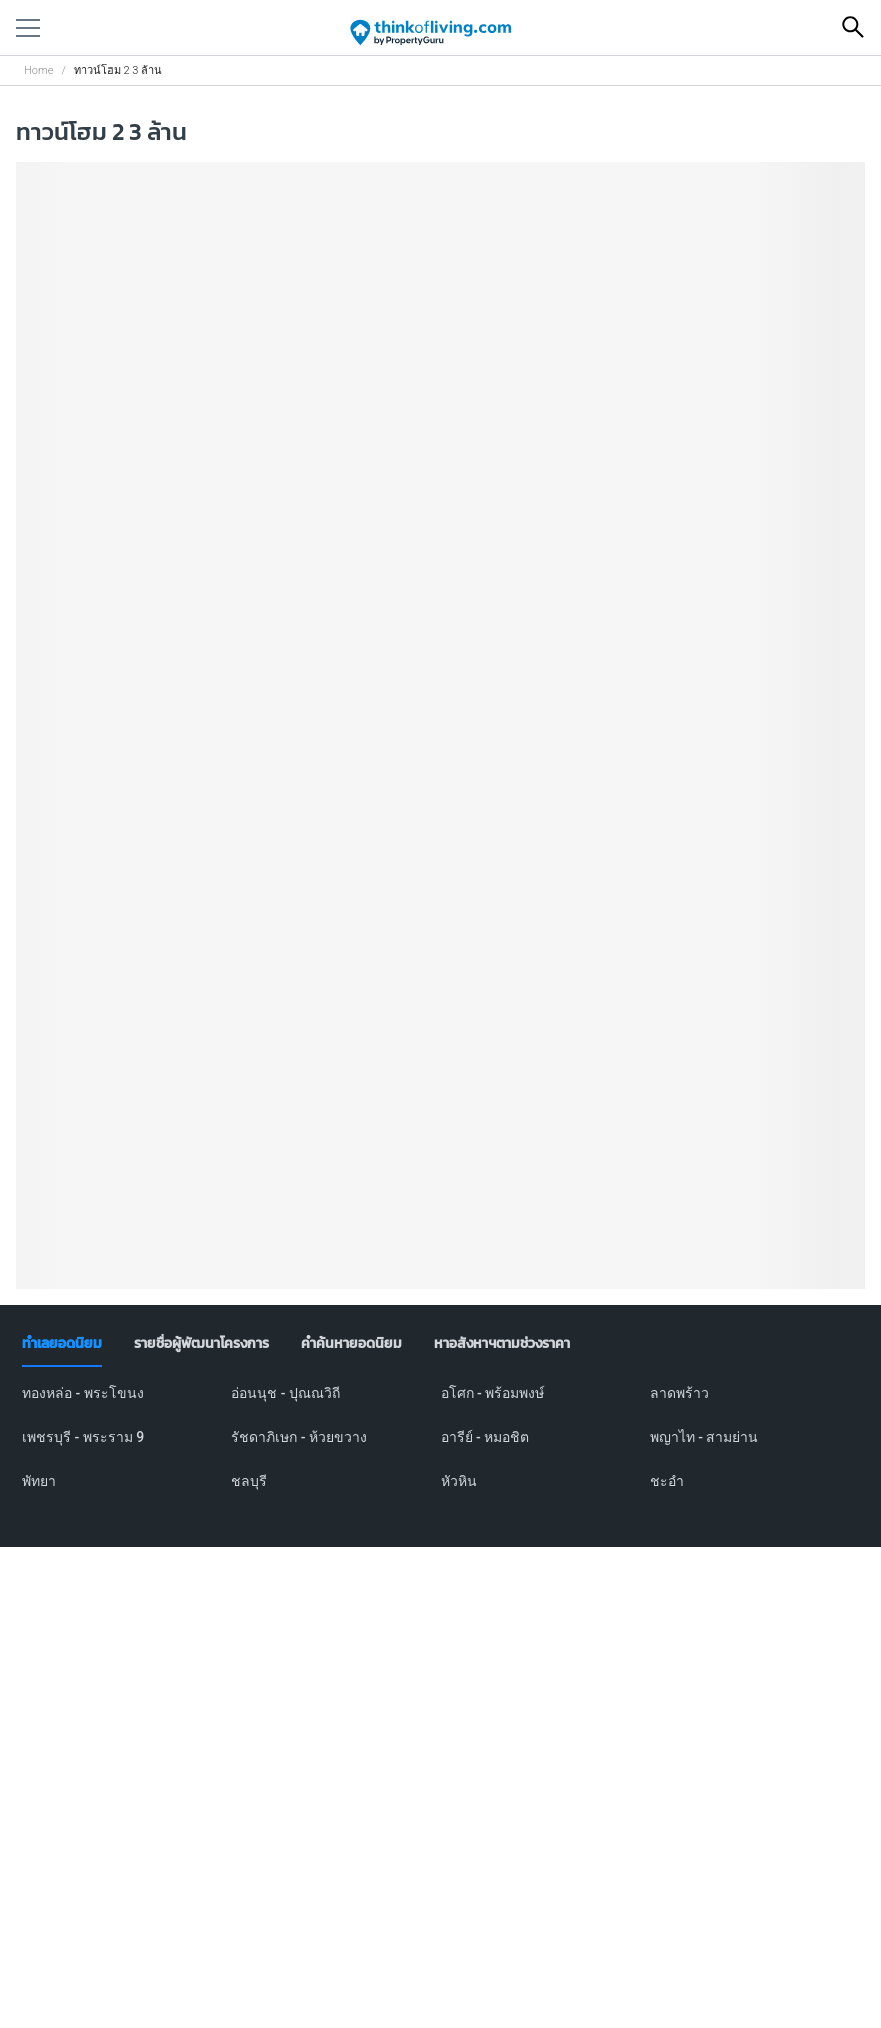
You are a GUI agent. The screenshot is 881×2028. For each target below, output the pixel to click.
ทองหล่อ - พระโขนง (83, 1393)
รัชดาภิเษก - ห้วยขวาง (299, 1437)
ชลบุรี (249, 1481)
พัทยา (39, 1481)
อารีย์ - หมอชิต (485, 1437)
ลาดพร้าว (679, 1393)
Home (38, 70)
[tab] (62, 1344)
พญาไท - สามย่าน (704, 1437)
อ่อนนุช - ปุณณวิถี (285, 1393)
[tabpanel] (440, 1449)
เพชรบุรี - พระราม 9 (83, 1437)
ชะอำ (667, 1481)
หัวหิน (459, 1481)
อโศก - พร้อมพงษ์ (493, 1393)
